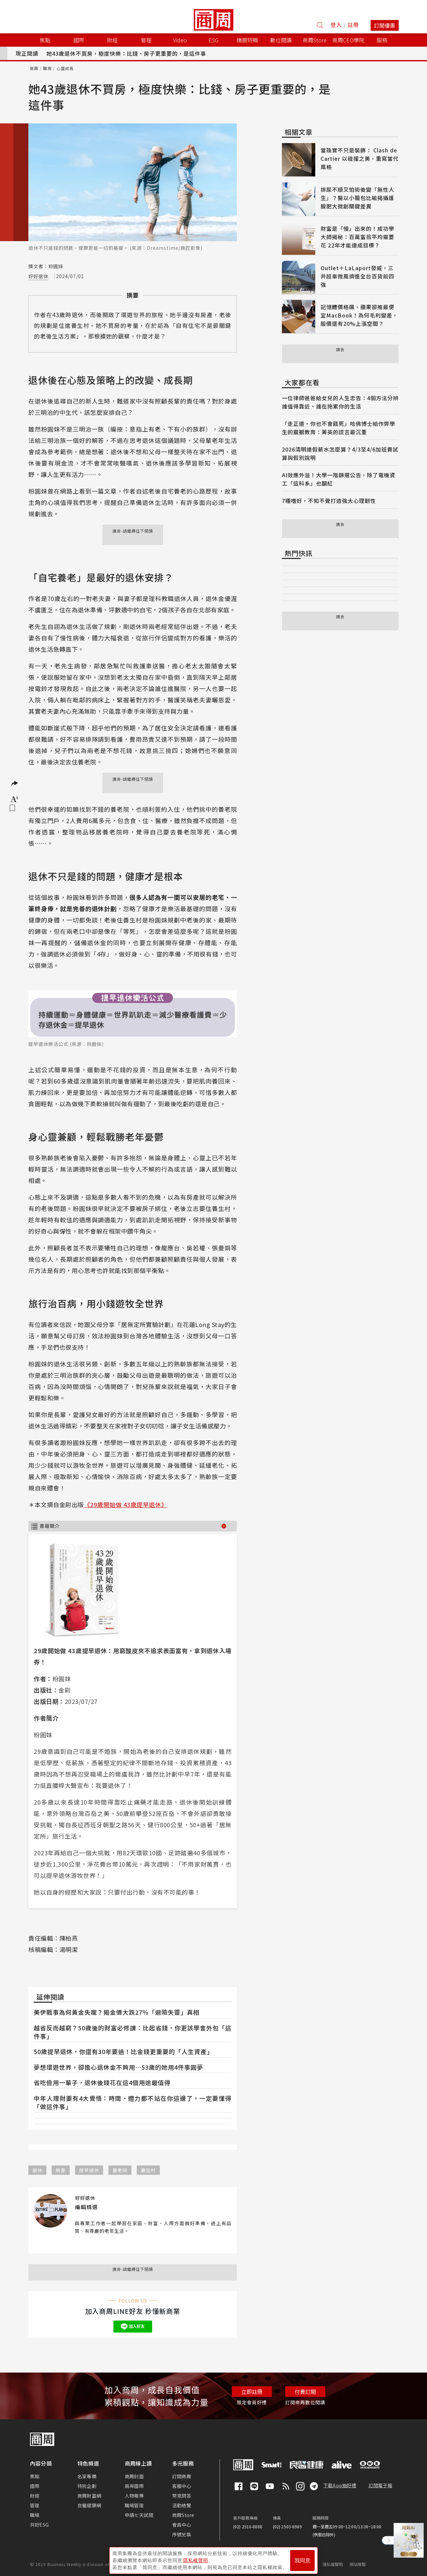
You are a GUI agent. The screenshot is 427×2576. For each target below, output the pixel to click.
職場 (47, 68)
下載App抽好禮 (339, 2485)
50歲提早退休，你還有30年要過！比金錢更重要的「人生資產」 (123, 2051)
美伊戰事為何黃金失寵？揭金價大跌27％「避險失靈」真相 (116, 2012)
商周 (34, 68)
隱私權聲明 (333, 2564)
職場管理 (134, 2505)
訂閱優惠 (384, 25)
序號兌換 (181, 2534)
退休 (37, 2170)
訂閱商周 (181, 2476)
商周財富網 (89, 2495)
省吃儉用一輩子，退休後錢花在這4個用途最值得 (102, 2082)
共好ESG (39, 2524)
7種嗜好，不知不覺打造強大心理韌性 (329, 501)
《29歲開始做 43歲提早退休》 (125, 1504)
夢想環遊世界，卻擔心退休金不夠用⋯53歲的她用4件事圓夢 (118, 2067)
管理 (34, 2505)
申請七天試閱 (139, 2515)
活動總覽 (181, 2505)
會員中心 (181, 2524)
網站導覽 (358, 2564)
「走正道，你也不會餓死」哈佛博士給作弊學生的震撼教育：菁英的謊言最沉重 (338, 428)
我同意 (303, 2560)
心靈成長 (65, 68)
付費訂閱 (305, 2392)
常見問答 (181, 2495)
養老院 (119, 2170)
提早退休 (89, 2170)
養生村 (148, 2170)
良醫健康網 (89, 2505)
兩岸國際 (134, 2486)
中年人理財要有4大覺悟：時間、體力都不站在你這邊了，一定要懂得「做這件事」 (133, 2102)
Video (180, 40)
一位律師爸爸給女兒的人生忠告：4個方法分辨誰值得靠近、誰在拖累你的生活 (340, 402)
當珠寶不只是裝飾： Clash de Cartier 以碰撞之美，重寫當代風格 (360, 158)
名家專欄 (86, 2476)
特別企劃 (86, 2486)
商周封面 (134, 2476)
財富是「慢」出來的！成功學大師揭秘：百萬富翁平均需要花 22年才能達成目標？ (357, 236)
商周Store (315, 40)
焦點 (34, 2476)
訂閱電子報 (380, 2485)
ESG (213, 40)
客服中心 (181, 2486)
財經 (34, 2495)
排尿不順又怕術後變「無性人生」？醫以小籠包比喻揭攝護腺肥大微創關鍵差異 (357, 197)
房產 (61, 2170)
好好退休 (38, 276)
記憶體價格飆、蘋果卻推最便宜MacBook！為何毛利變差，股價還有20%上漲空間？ (359, 315)
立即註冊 (252, 2392)
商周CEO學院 (348, 40)
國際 (34, 2486)
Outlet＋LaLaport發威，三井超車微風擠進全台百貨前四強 (357, 276)
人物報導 (134, 2495)
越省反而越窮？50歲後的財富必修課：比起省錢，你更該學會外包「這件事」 (133, 2031)
